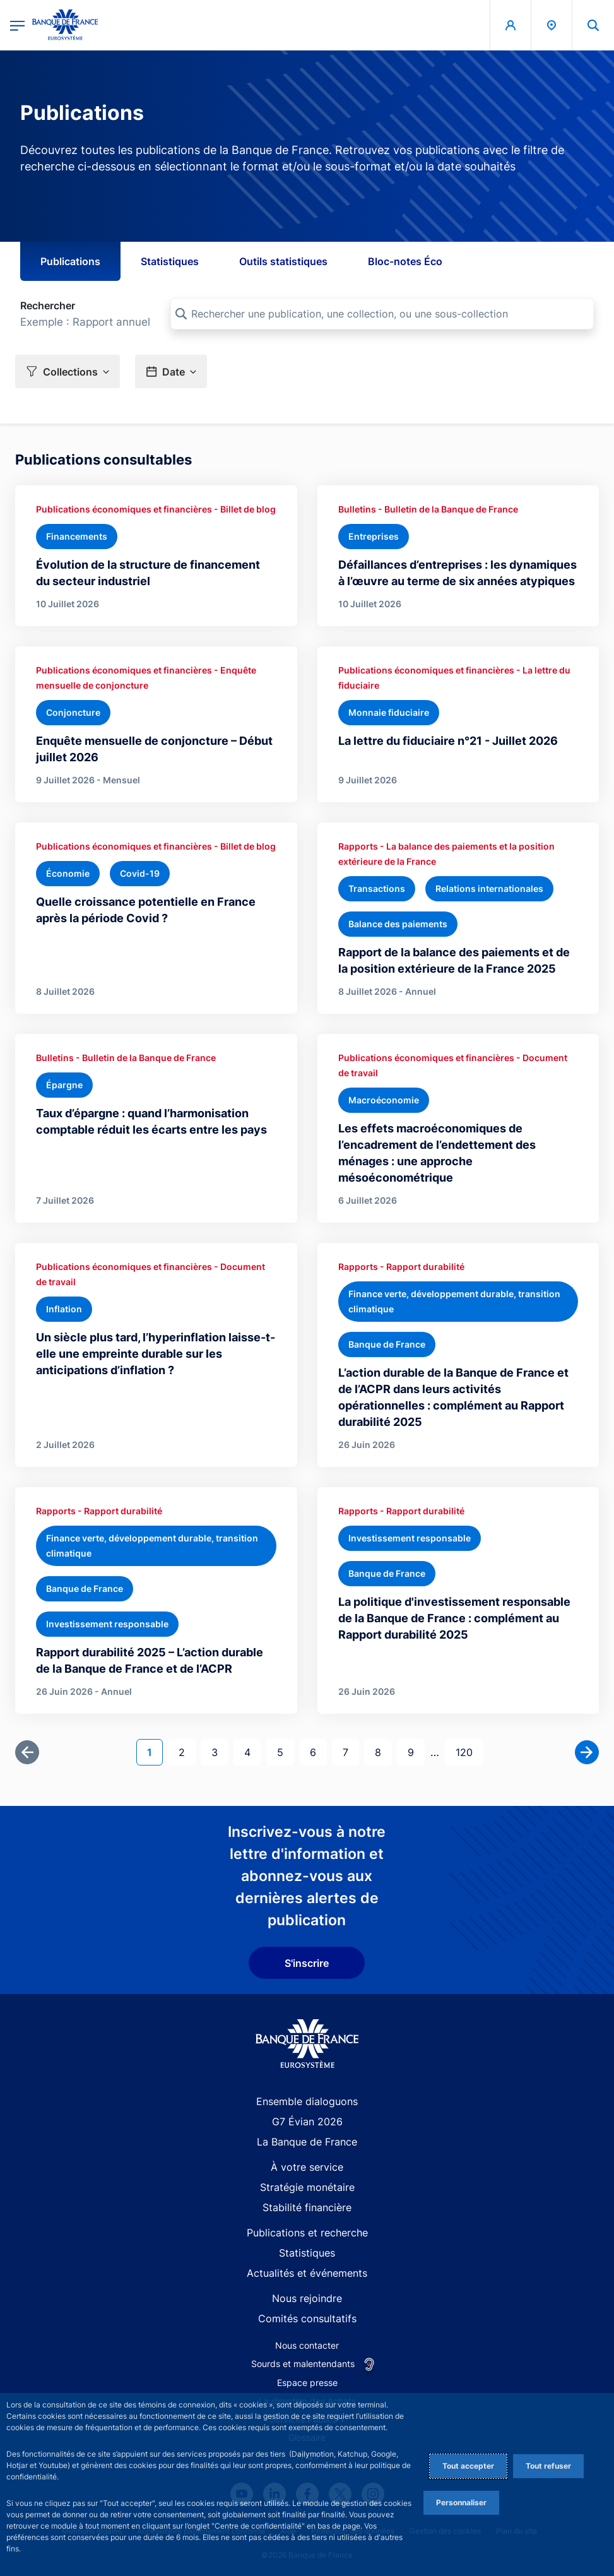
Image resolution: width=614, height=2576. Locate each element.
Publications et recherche (307, 2232)
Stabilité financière (307, 2207)
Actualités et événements (307, 2273)
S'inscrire (307, 1963)
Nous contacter (307, 2345)
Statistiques (170, 261)
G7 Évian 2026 (307, 2121)
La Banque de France (307, 2141)
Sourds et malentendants (303, 2363)
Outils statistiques (283, 261)
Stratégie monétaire (307, 2187)
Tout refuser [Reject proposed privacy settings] (548, 2466)
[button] (593, 25)
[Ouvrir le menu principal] (17, 25)
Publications (70, 261)
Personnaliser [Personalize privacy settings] (461, 2502)
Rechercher (47, 305)
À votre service (307, 2167)
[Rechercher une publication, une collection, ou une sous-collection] (382, 313)
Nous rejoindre (307, 2298)
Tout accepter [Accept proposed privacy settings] (468, 2466)
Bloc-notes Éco (405, 261)
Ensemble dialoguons (307, 2101)
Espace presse (307, 2382)
